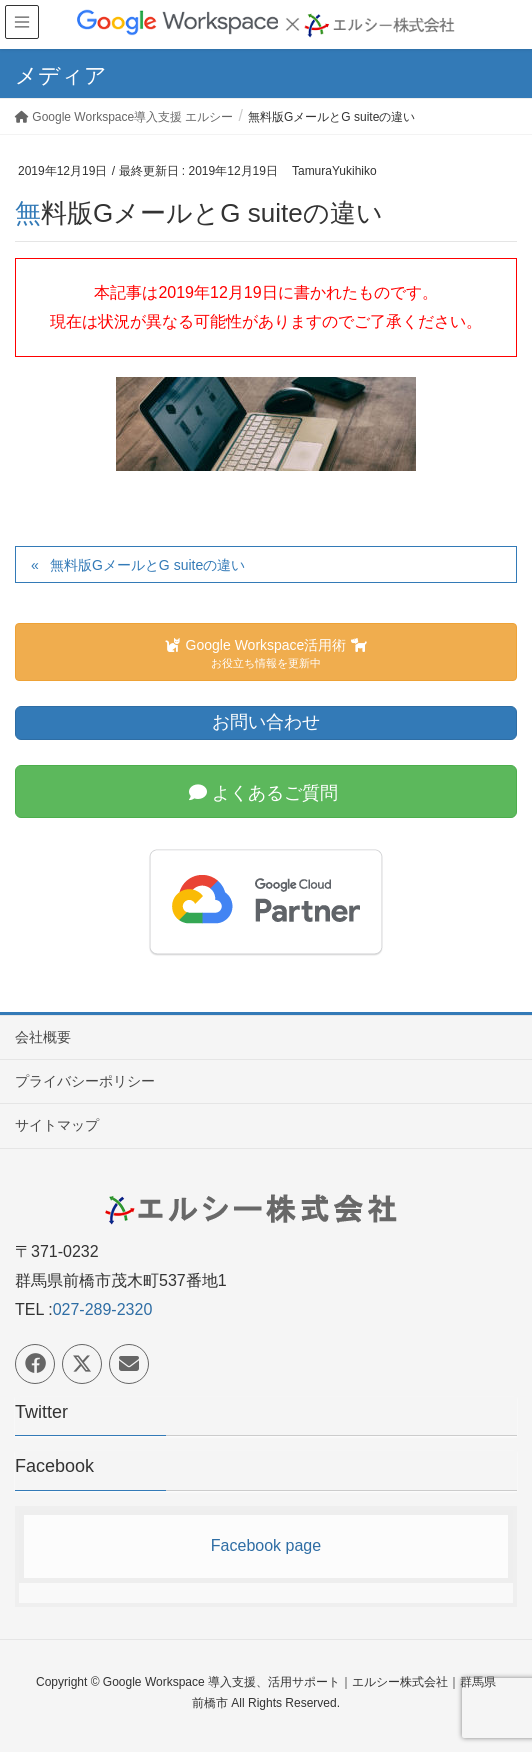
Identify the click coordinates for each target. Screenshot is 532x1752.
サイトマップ (57, 1125)
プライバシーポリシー (85, 1081)
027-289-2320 (103, 1309)
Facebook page (266, 1545)
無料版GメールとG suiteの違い (147, 565)
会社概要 (43, 1037)
